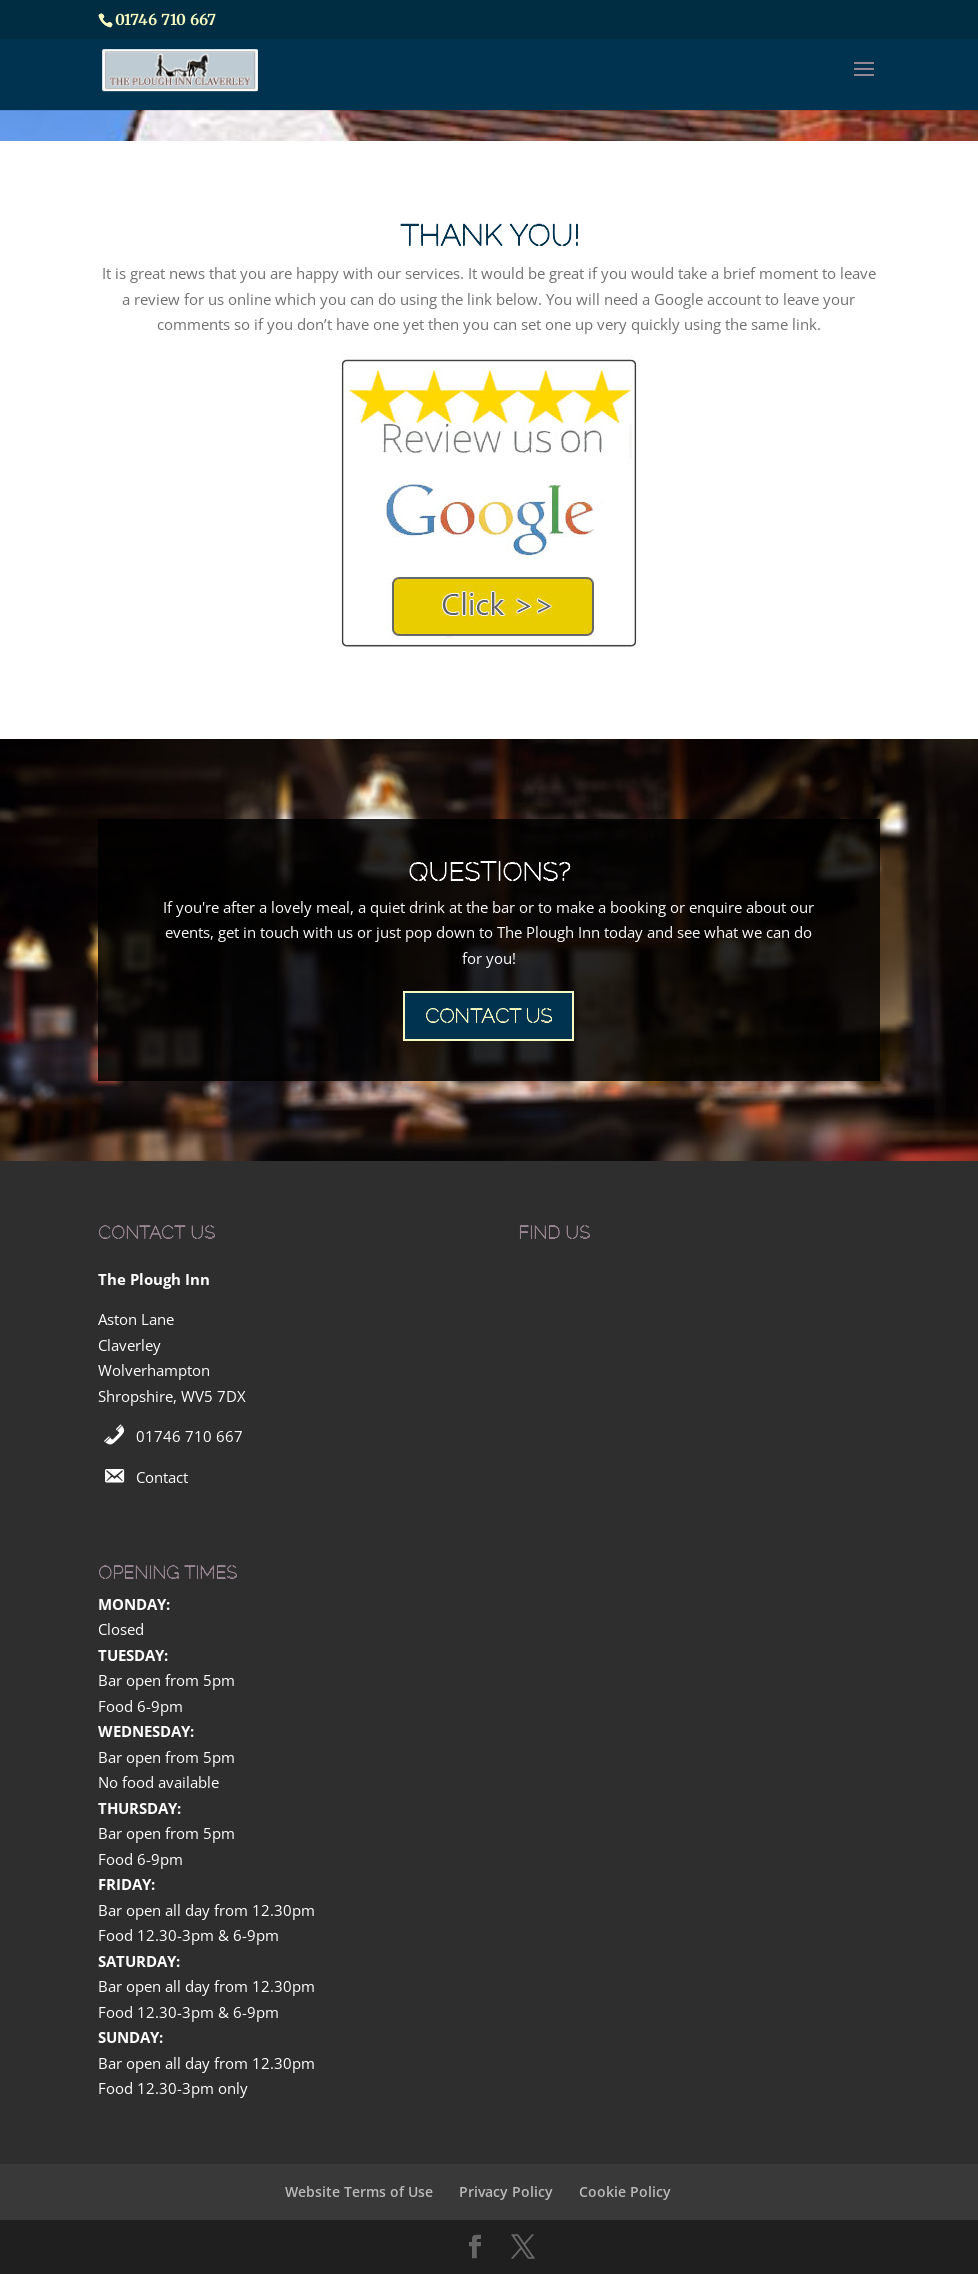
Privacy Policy (506, 2191)
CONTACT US (488, 1016)
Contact (162, 1477)
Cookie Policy (625, 2191)
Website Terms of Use (359, 2191)
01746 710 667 (189, 1436)
